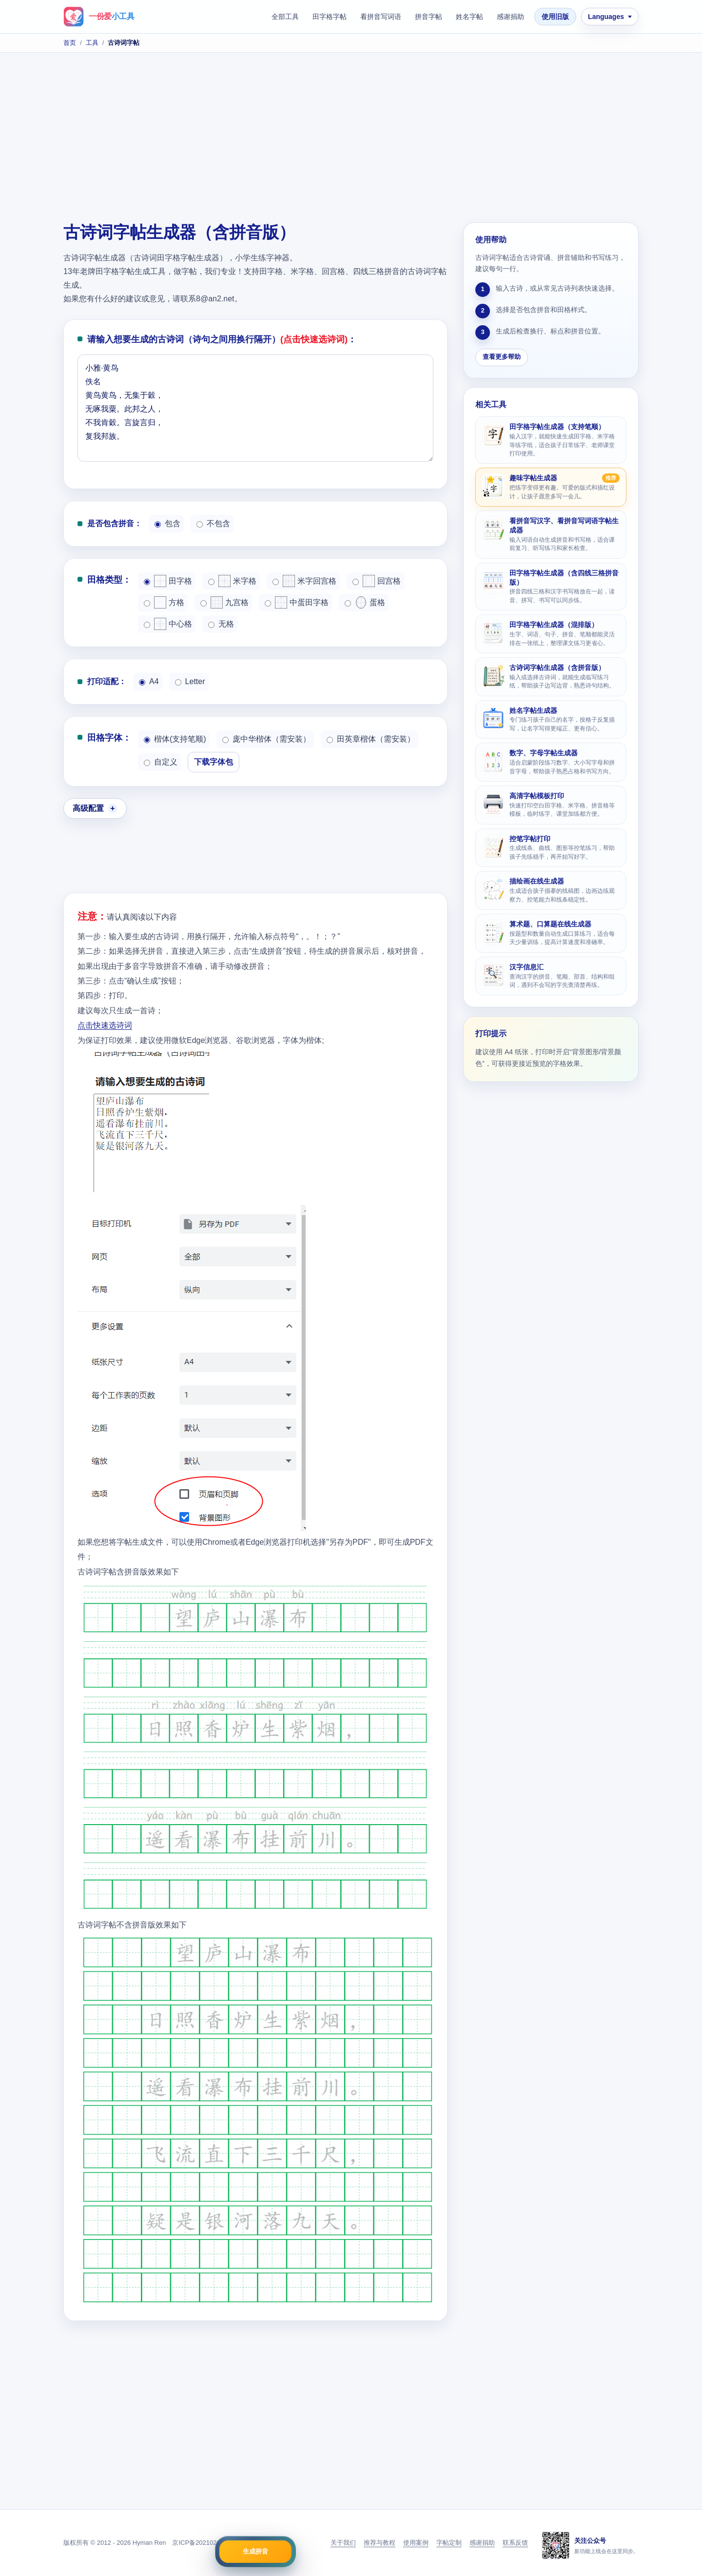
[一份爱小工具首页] (98, 16)
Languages (606, 16)
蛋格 (365, 602)
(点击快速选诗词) (314, 339)
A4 (149, 681)
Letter (190, 681)
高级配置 (88, 808)
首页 (69, 42)
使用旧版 (555, 16)
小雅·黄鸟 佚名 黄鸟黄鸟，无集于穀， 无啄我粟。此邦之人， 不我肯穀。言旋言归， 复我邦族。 (255, 408)
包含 (167, 523)
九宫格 (224, 602)
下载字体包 (213, 762)
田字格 (168, 581)
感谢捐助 (510, 16)
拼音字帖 (428, 16)
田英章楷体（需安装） (371, 739)
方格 (164, 602)
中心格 (168, 624)
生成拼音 (255, 2551)
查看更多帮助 (502, 356)
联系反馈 (515, 2542)
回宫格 (376, 581)
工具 (92, 42)
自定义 (160, 762)
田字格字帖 (329, 16)
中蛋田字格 (297, 602)
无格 (221, 624)
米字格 (232, 581)
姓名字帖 (469, 16)
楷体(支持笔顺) (175, 739)
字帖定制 (449, 2542)
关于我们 (343, 2542)
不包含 (213, 523)
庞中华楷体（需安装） (266, 739)
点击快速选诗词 (105, 1025)
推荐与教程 (379, 2542)
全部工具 (285, 16)
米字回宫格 (304, 581)
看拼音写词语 (380, 16)
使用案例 (416, 2542)
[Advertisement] (351, 139)
